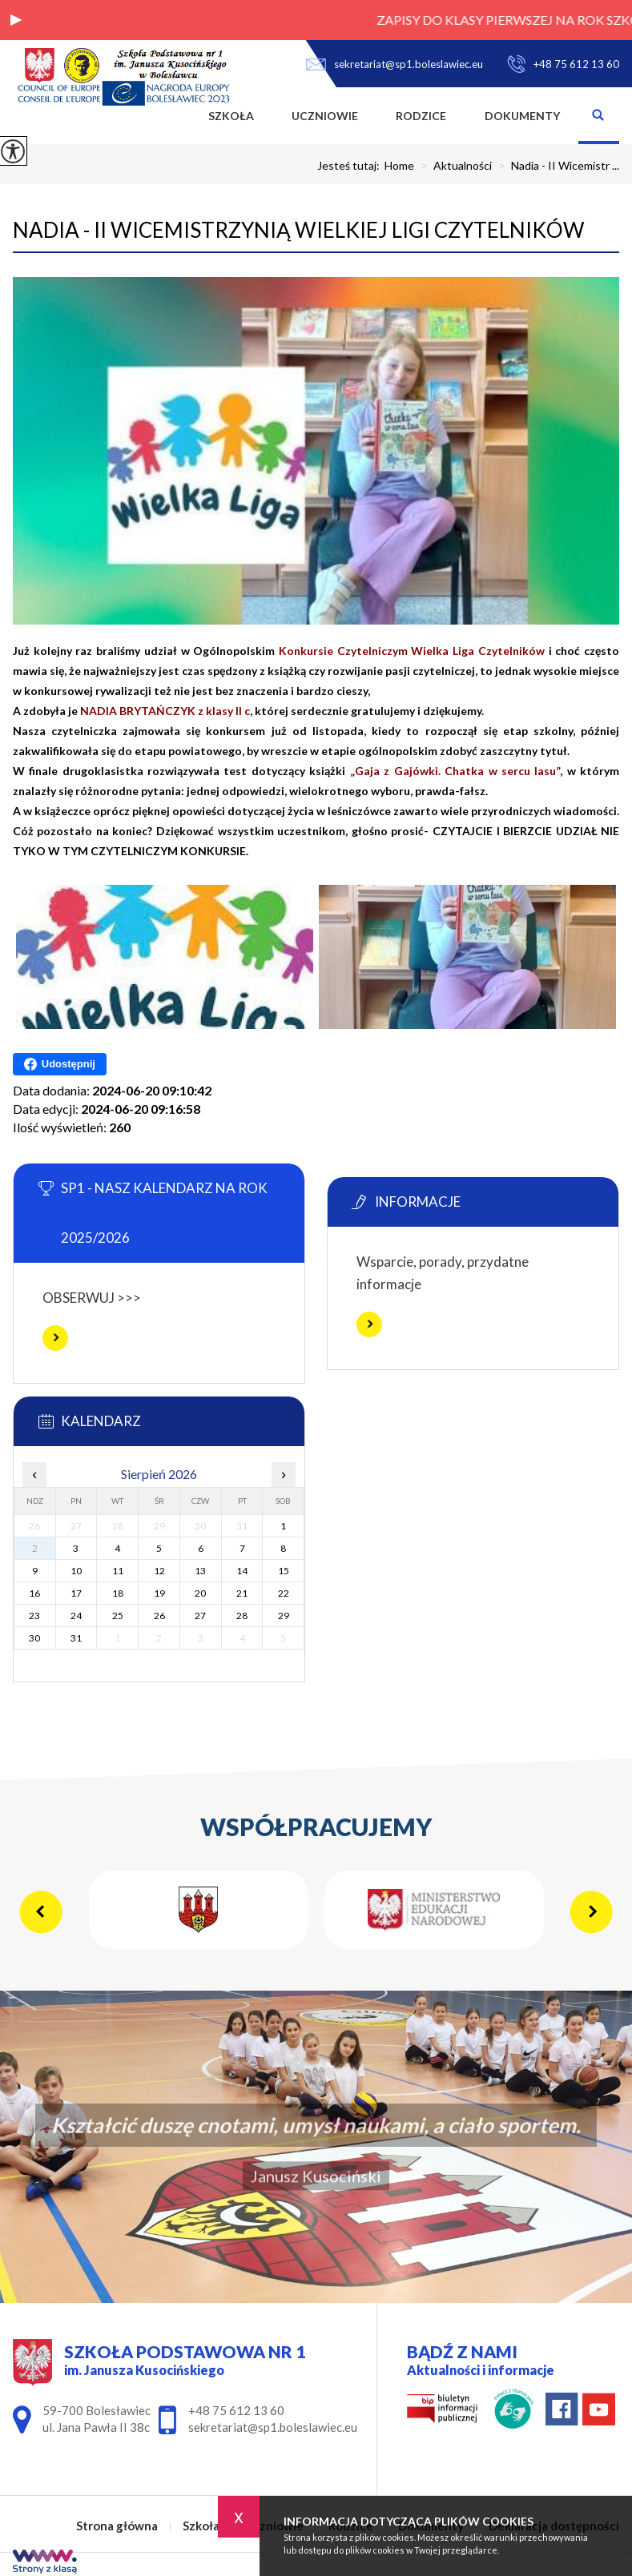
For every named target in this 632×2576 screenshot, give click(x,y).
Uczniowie (325, 116)
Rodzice (421, 116)
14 (242, 1571)
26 (159, 1615)
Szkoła (231, 116)
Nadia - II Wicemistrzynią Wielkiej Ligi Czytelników (299, 230)
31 (76, 1638)
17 (76, 1593)
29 (283, 1615)
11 (117, 1571)
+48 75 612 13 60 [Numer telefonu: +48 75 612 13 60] (236, 2410)
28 (242, 1615)
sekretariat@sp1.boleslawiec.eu (394, 64)
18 (117, 1593)
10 (76, 1571)
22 (283, 1593)
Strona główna (170, 116)
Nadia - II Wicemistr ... (555, 165)
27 (200, 1615)
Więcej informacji (55, 1338)
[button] (16, 20)
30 (34, 1638)
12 (159, 1571)
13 (200, 1571)
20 (200, 1593)
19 (159, 1593)
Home (399, 165)
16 (34, 1593)
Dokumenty (522, 116)
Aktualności (453, 165)
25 (117, 1615)
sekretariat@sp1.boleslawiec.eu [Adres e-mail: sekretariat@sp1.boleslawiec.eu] (272, 2427)
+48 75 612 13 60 (563, 64)
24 (76, 1615)
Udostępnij (59, 1064)
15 (283, 1571)
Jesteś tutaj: (350, 165)
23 (34, 1615)
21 (242, 1593)
